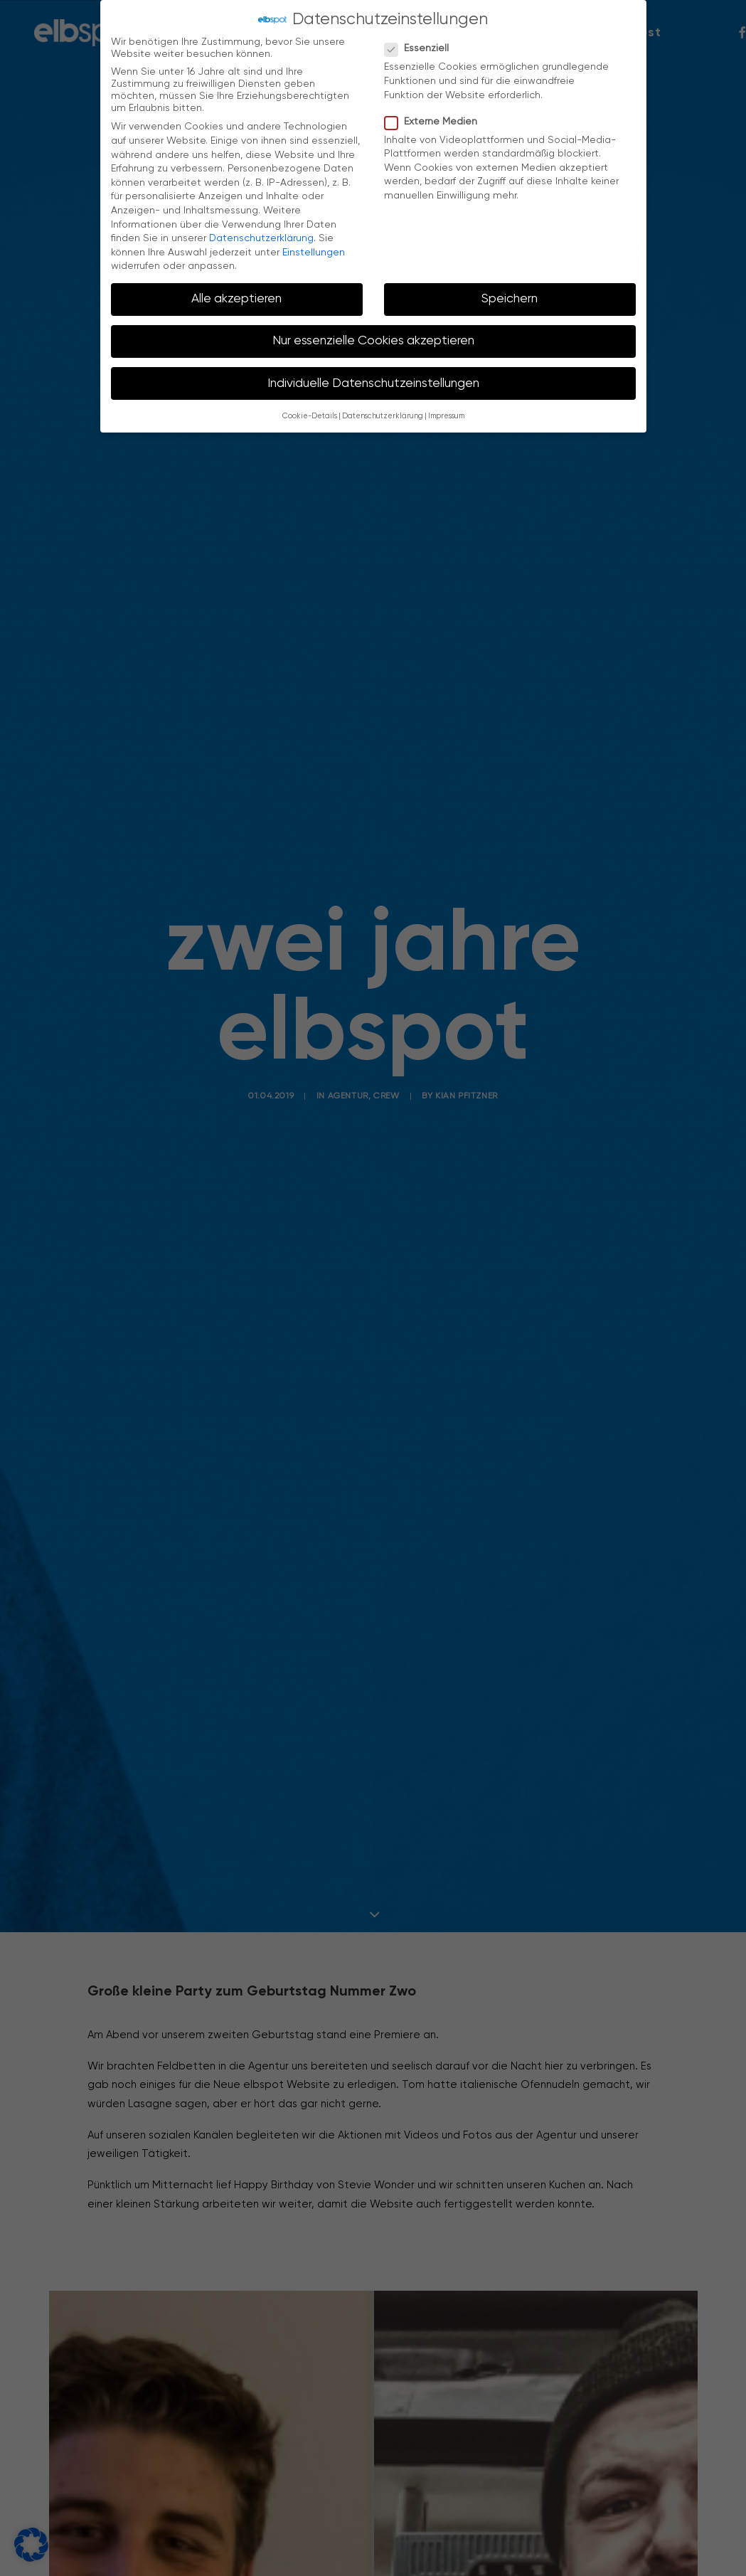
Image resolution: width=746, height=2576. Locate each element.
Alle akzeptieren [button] (236, 298)
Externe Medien (435, 122)
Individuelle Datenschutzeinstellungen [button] (373, 383)
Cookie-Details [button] (309, 416)
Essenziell (421, 49)
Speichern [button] (509, 298)
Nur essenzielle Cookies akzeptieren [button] (373, 340)
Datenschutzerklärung (261, 238)
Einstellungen (313, 253)
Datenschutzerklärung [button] (382, 416)
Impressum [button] (446, 416)
